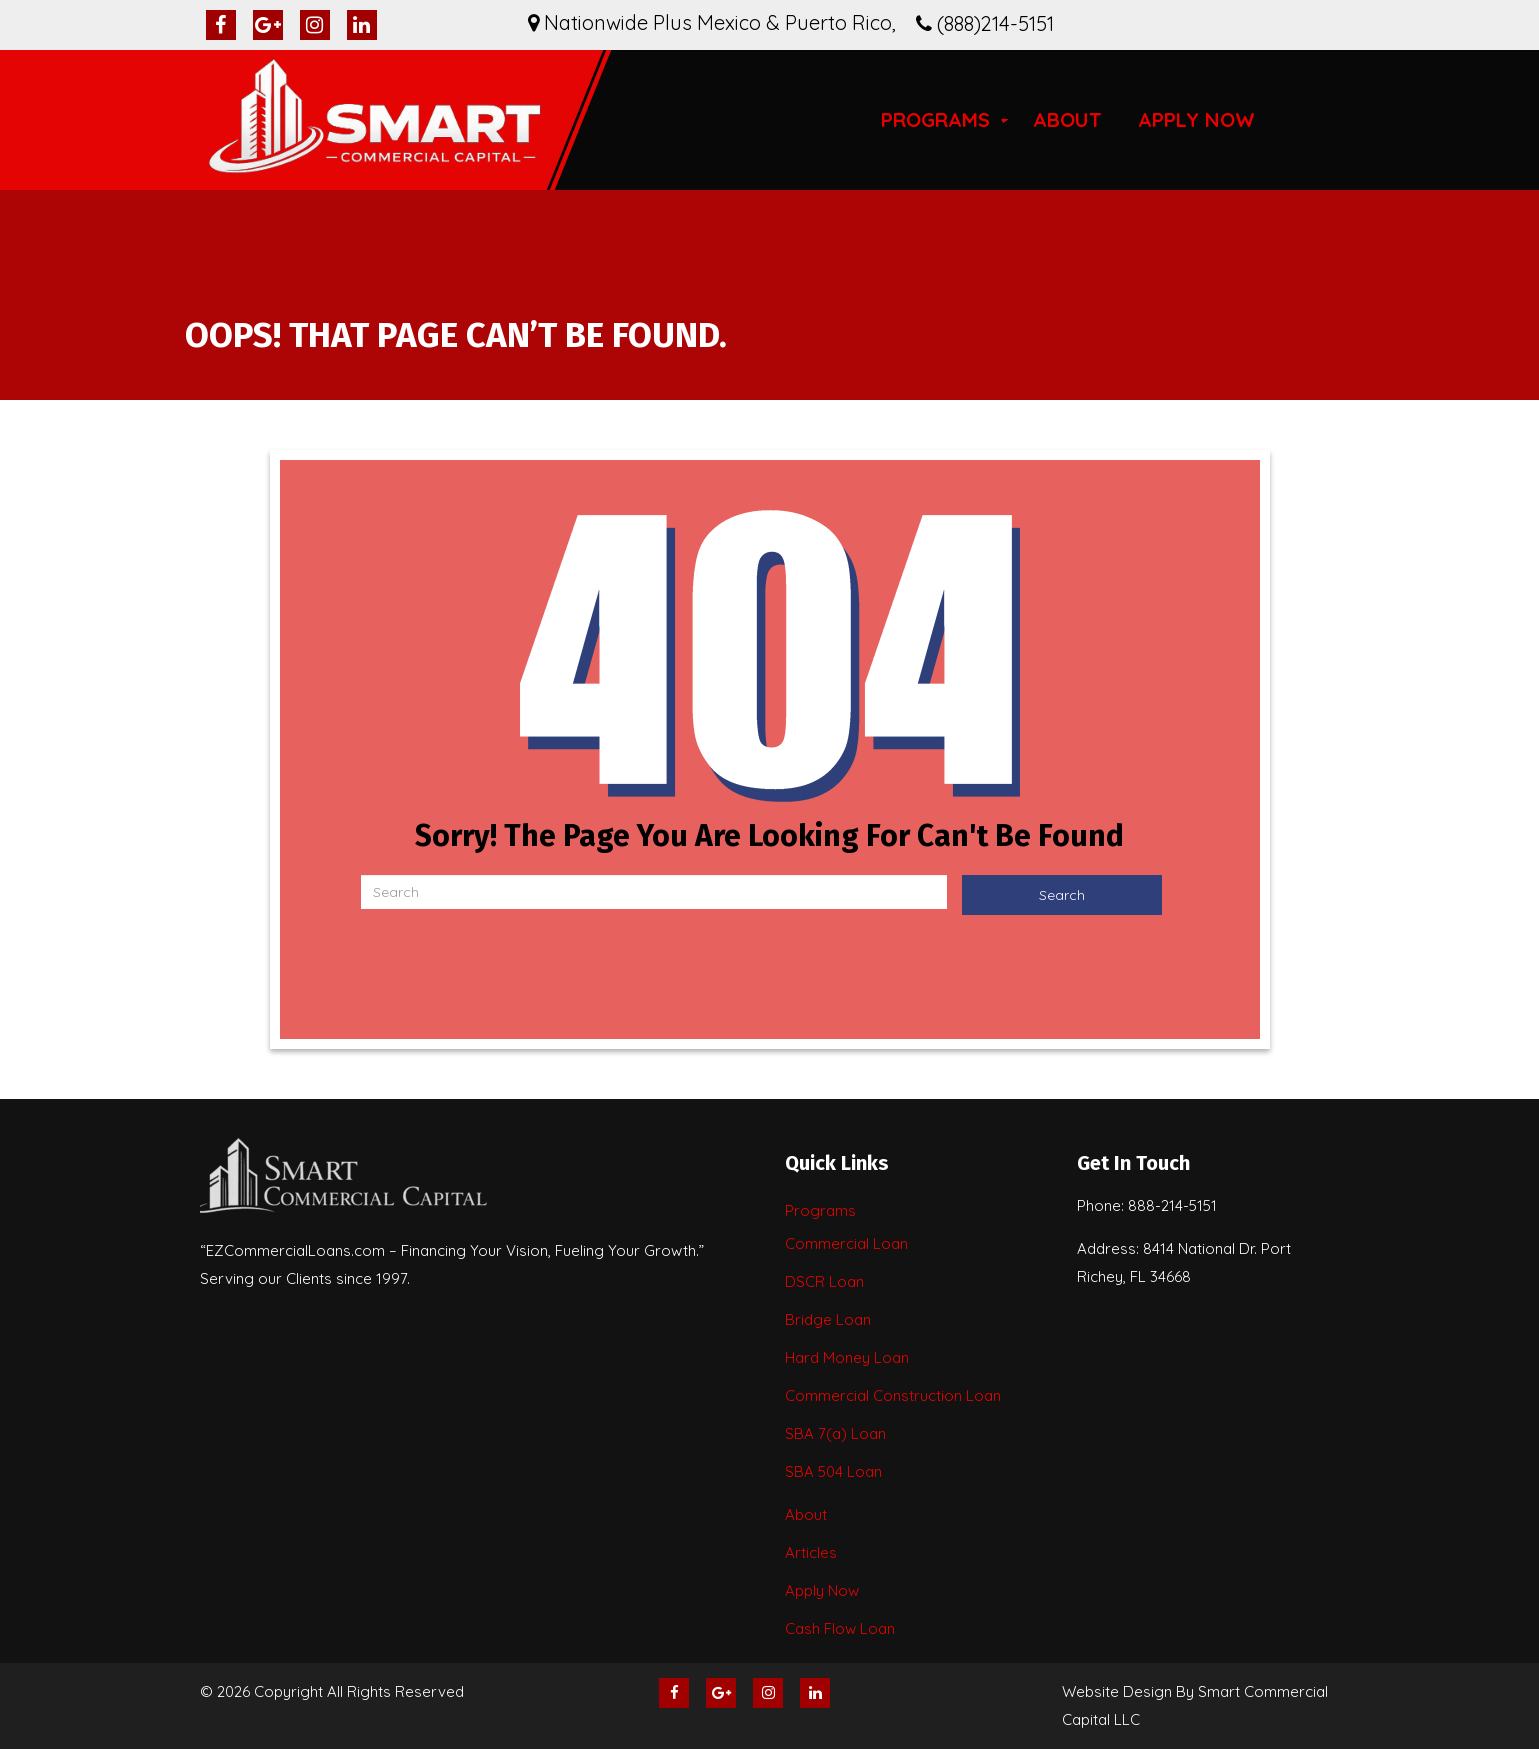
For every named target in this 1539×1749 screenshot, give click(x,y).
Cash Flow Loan (840, 1628)
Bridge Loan (828, 1319)
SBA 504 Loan (833, 1471)
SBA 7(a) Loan (835, 1433)
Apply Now (1196, 119)
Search (1062, 895)
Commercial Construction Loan (893, 1395)
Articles (811, 1552)
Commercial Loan (846, 1243)
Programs (935, 119)
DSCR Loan (824, 1281)
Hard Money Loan (847, 1357)
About (1067, 119)
